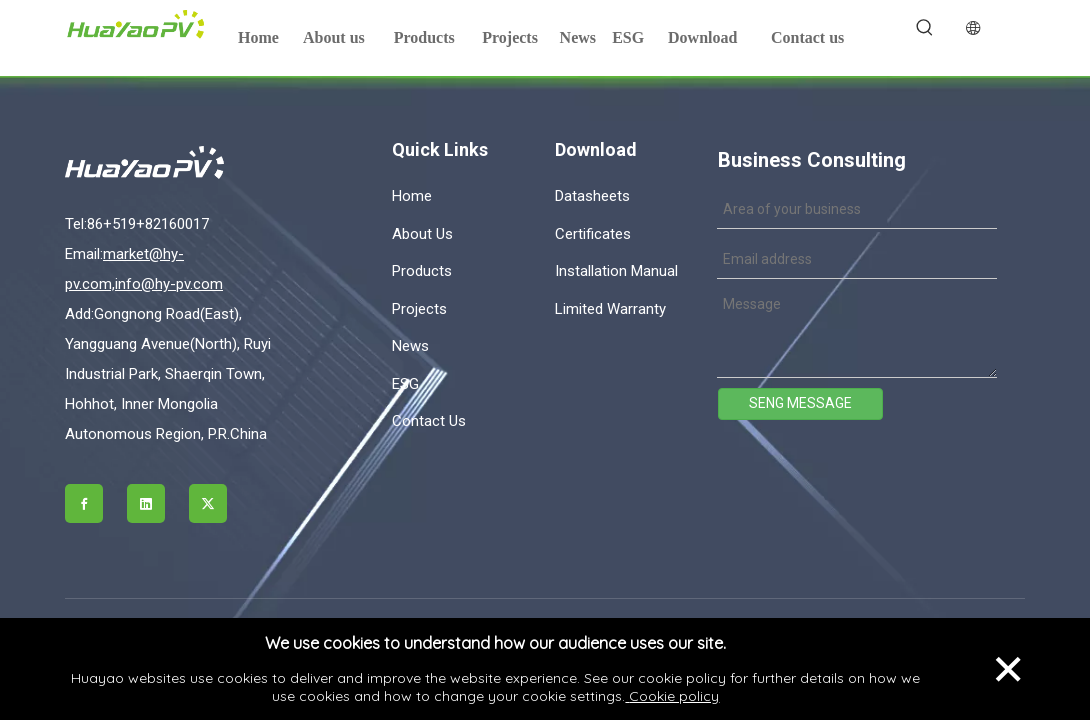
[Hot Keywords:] (925, 28)
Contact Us (429, 421)
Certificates (593, 234)
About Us (422, 234)
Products (422, 271)
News (410, 346)
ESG (405, 384)
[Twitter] (208, 503)
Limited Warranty (610, 309)
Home (412, 196)
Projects (419, 309)
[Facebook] (84, 503)
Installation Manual (616, 271)
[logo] (177, 162)
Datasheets (592, 196)
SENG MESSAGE (800, 403)
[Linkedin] (146, 503)
